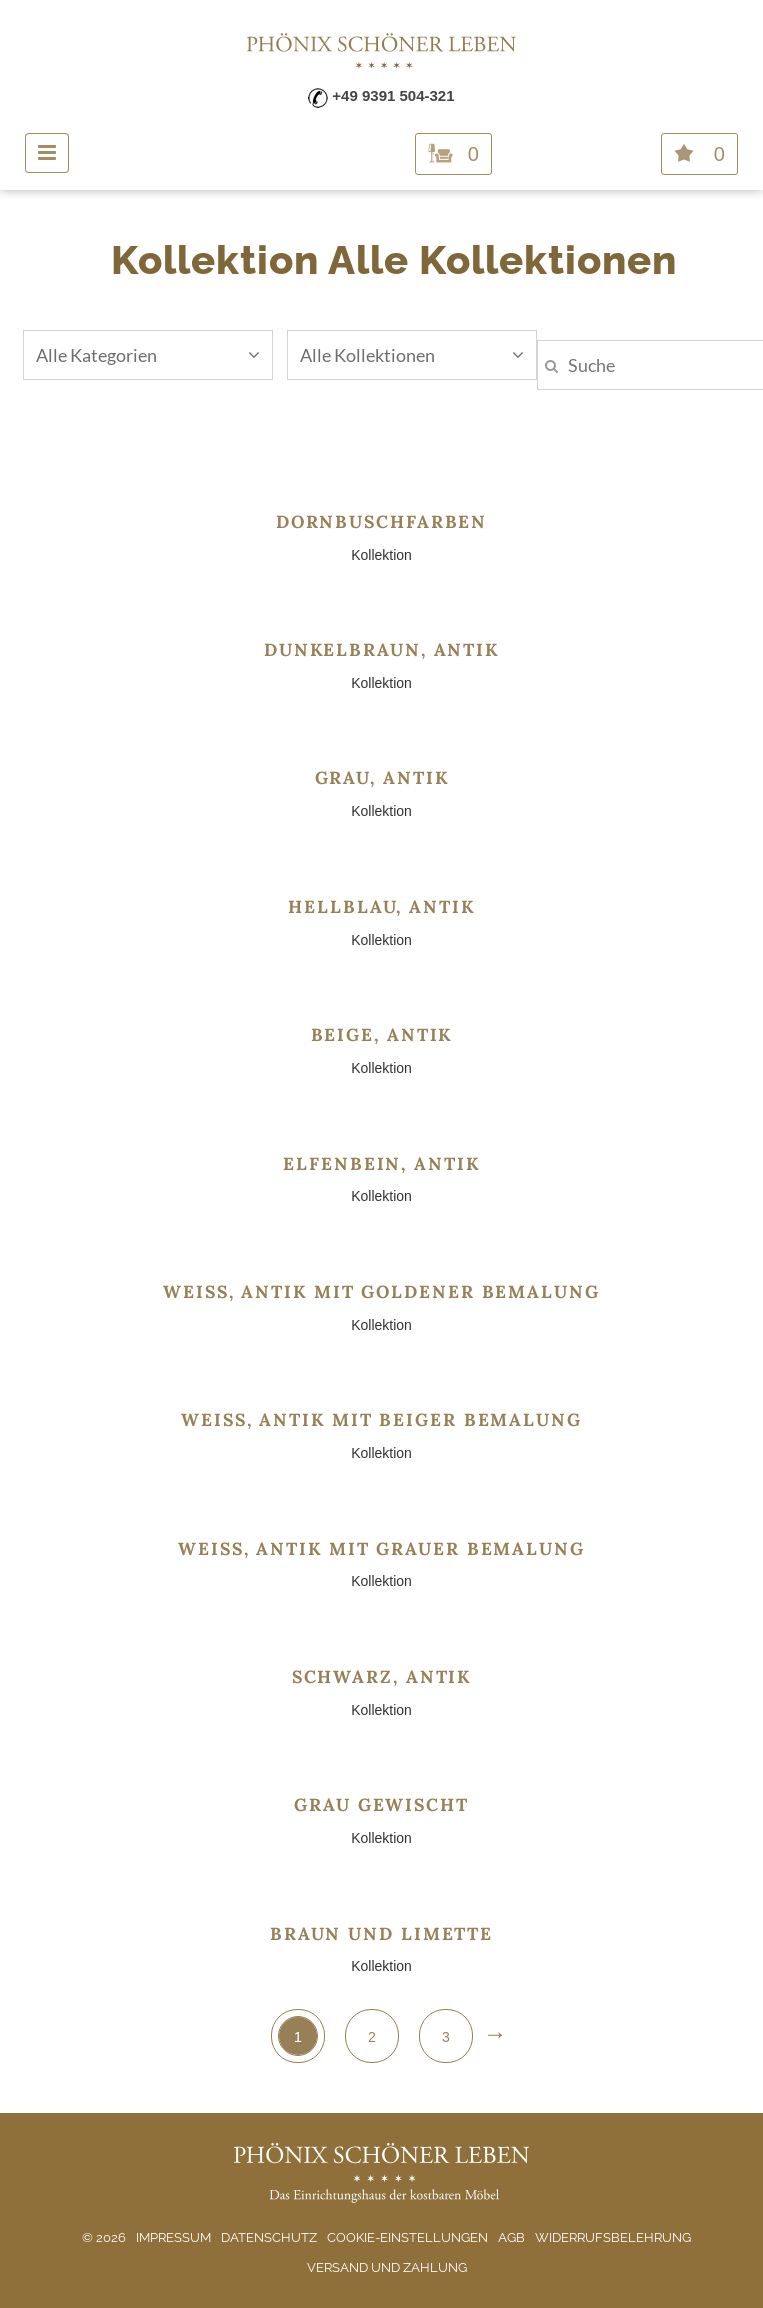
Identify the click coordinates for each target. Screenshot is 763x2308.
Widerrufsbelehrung (613, 2237)
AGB (511, 2237)
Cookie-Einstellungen (407, 2237)
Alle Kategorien (148, 355)
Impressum (173, 2237)
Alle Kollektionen (412, 355)
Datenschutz (269, 2237)
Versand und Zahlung (387, 2267)
